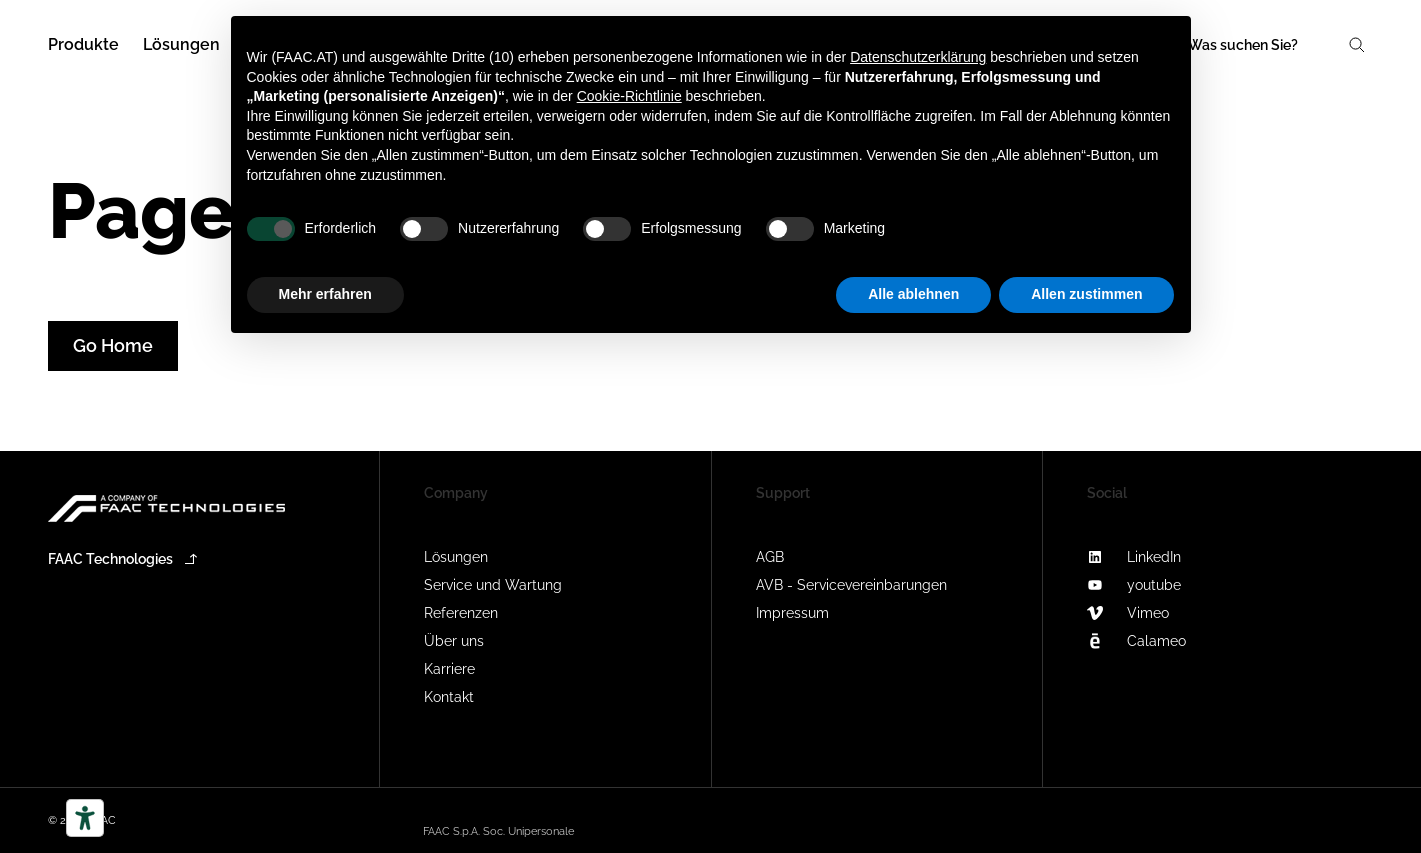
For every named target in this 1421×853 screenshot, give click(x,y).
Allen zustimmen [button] (1086, 294)
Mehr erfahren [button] (325, 294)
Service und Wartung (493, 585)
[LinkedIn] (1208, 557)
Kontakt (449, 697)
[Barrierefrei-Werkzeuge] (85, 818)
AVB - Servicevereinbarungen (851, 585)
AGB (770, 557)
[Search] (1274, 45)
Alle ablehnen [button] (913, 294)
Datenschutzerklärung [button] (918, 57)
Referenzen (461, 613)
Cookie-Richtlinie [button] (629, 96)
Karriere (449, 669)
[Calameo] (1208, 641)
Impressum (792, 613)
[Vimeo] (1208, 613)
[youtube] (1208, 585)
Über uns (454, 641)
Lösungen (456, 557)
